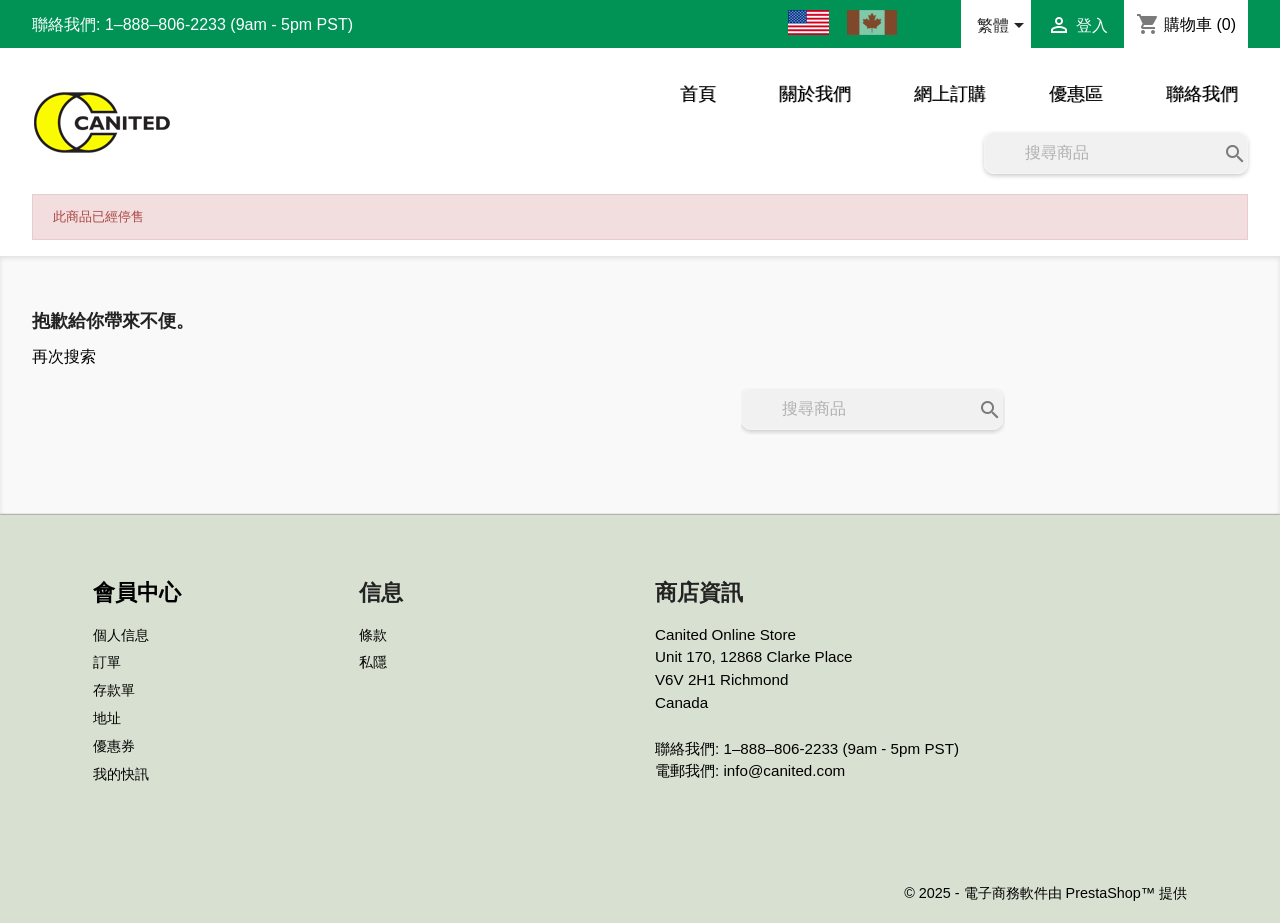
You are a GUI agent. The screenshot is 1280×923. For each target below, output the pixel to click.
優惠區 (1076, 94)
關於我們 (815, 94)
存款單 (114, 690)
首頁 (698, 94)
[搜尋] (1116, 153)
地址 (107, 718)
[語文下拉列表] (1004, 27)
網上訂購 (950, 94)
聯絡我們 (1202, 94)
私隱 (373, 662)
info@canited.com (784, 770)
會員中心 (137, 592)
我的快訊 (121, 774)
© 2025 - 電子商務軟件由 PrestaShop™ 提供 (1045, 893)
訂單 (107, 662)
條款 (373, 635)
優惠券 (114, 746)
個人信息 (121, 635)
